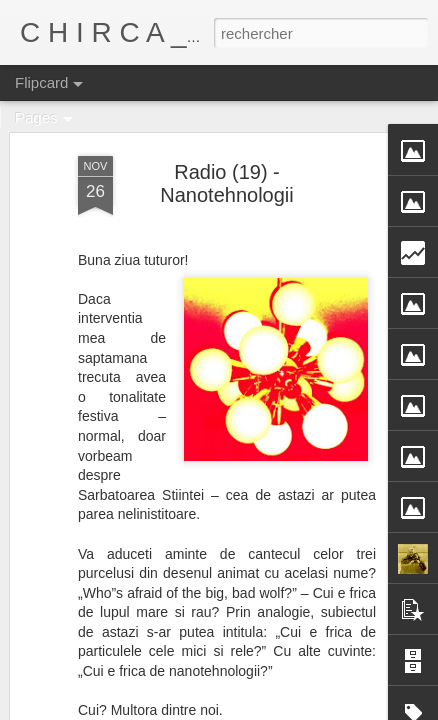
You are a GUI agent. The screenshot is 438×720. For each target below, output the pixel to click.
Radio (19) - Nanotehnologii (226, 183)
